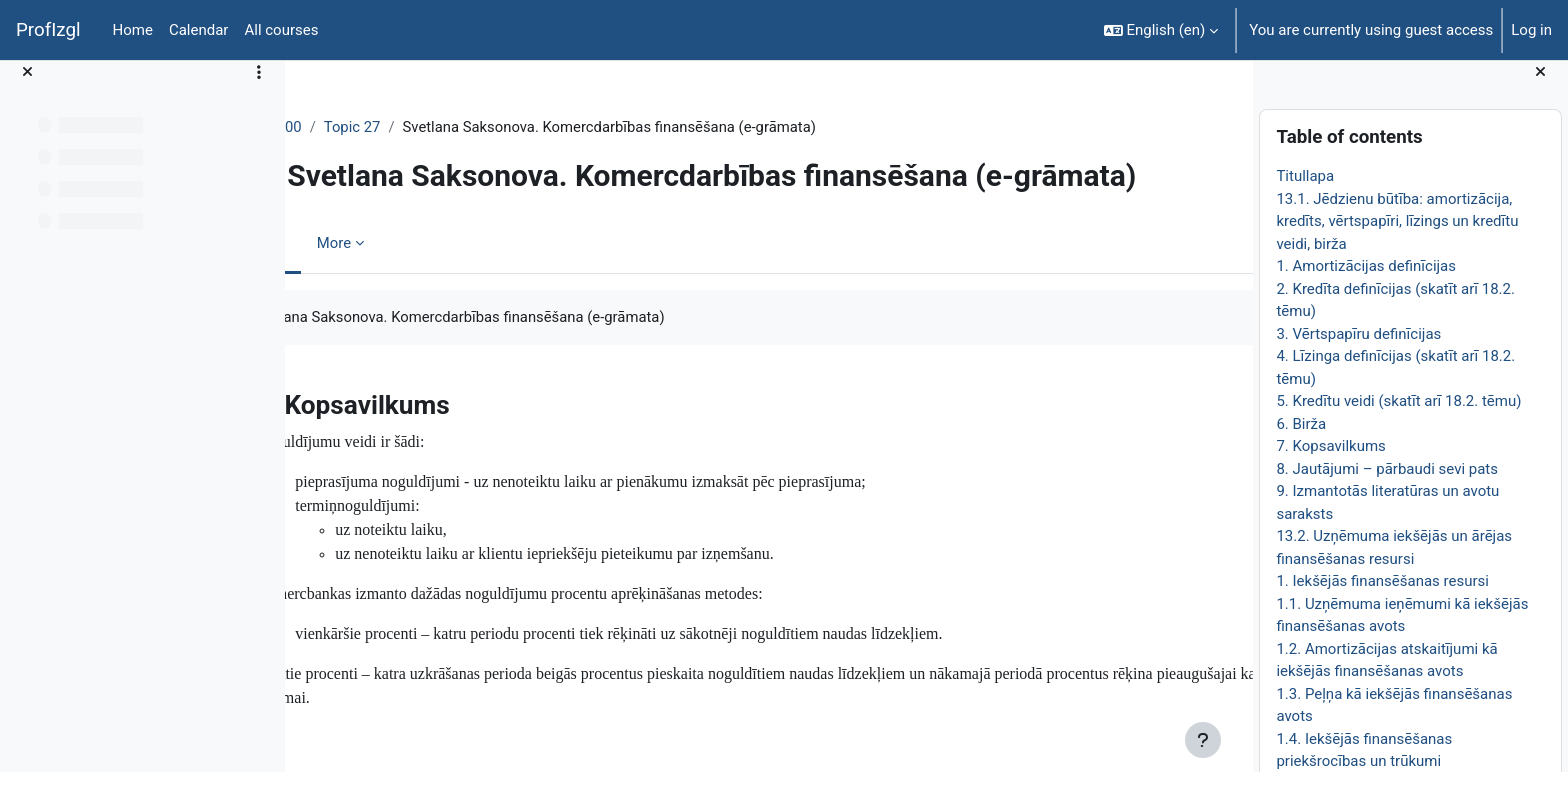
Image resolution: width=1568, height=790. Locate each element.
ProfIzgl (48, 30)
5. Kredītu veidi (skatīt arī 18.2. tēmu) (1398, 419)
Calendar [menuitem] (199, 30)
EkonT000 (357, 127)
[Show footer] (1203, 740)
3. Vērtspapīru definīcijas (1358, 351)
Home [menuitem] (133, 30)
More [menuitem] (423, 279)
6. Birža (1301, 441)
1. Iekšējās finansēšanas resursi (1382, 599)
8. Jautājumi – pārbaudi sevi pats (1387, 486)
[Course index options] (259, 90)
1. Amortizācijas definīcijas (1366, 284)
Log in (1531, 30)
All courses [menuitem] (281, 30)
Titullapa (1305, 194)
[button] (1161, 30)
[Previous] (307, 435)
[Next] (1230, 435)
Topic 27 (441, 127)
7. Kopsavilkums (1330, 464)
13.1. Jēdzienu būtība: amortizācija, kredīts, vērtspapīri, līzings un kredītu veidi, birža (1397, 238)
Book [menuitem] (357, 279)
